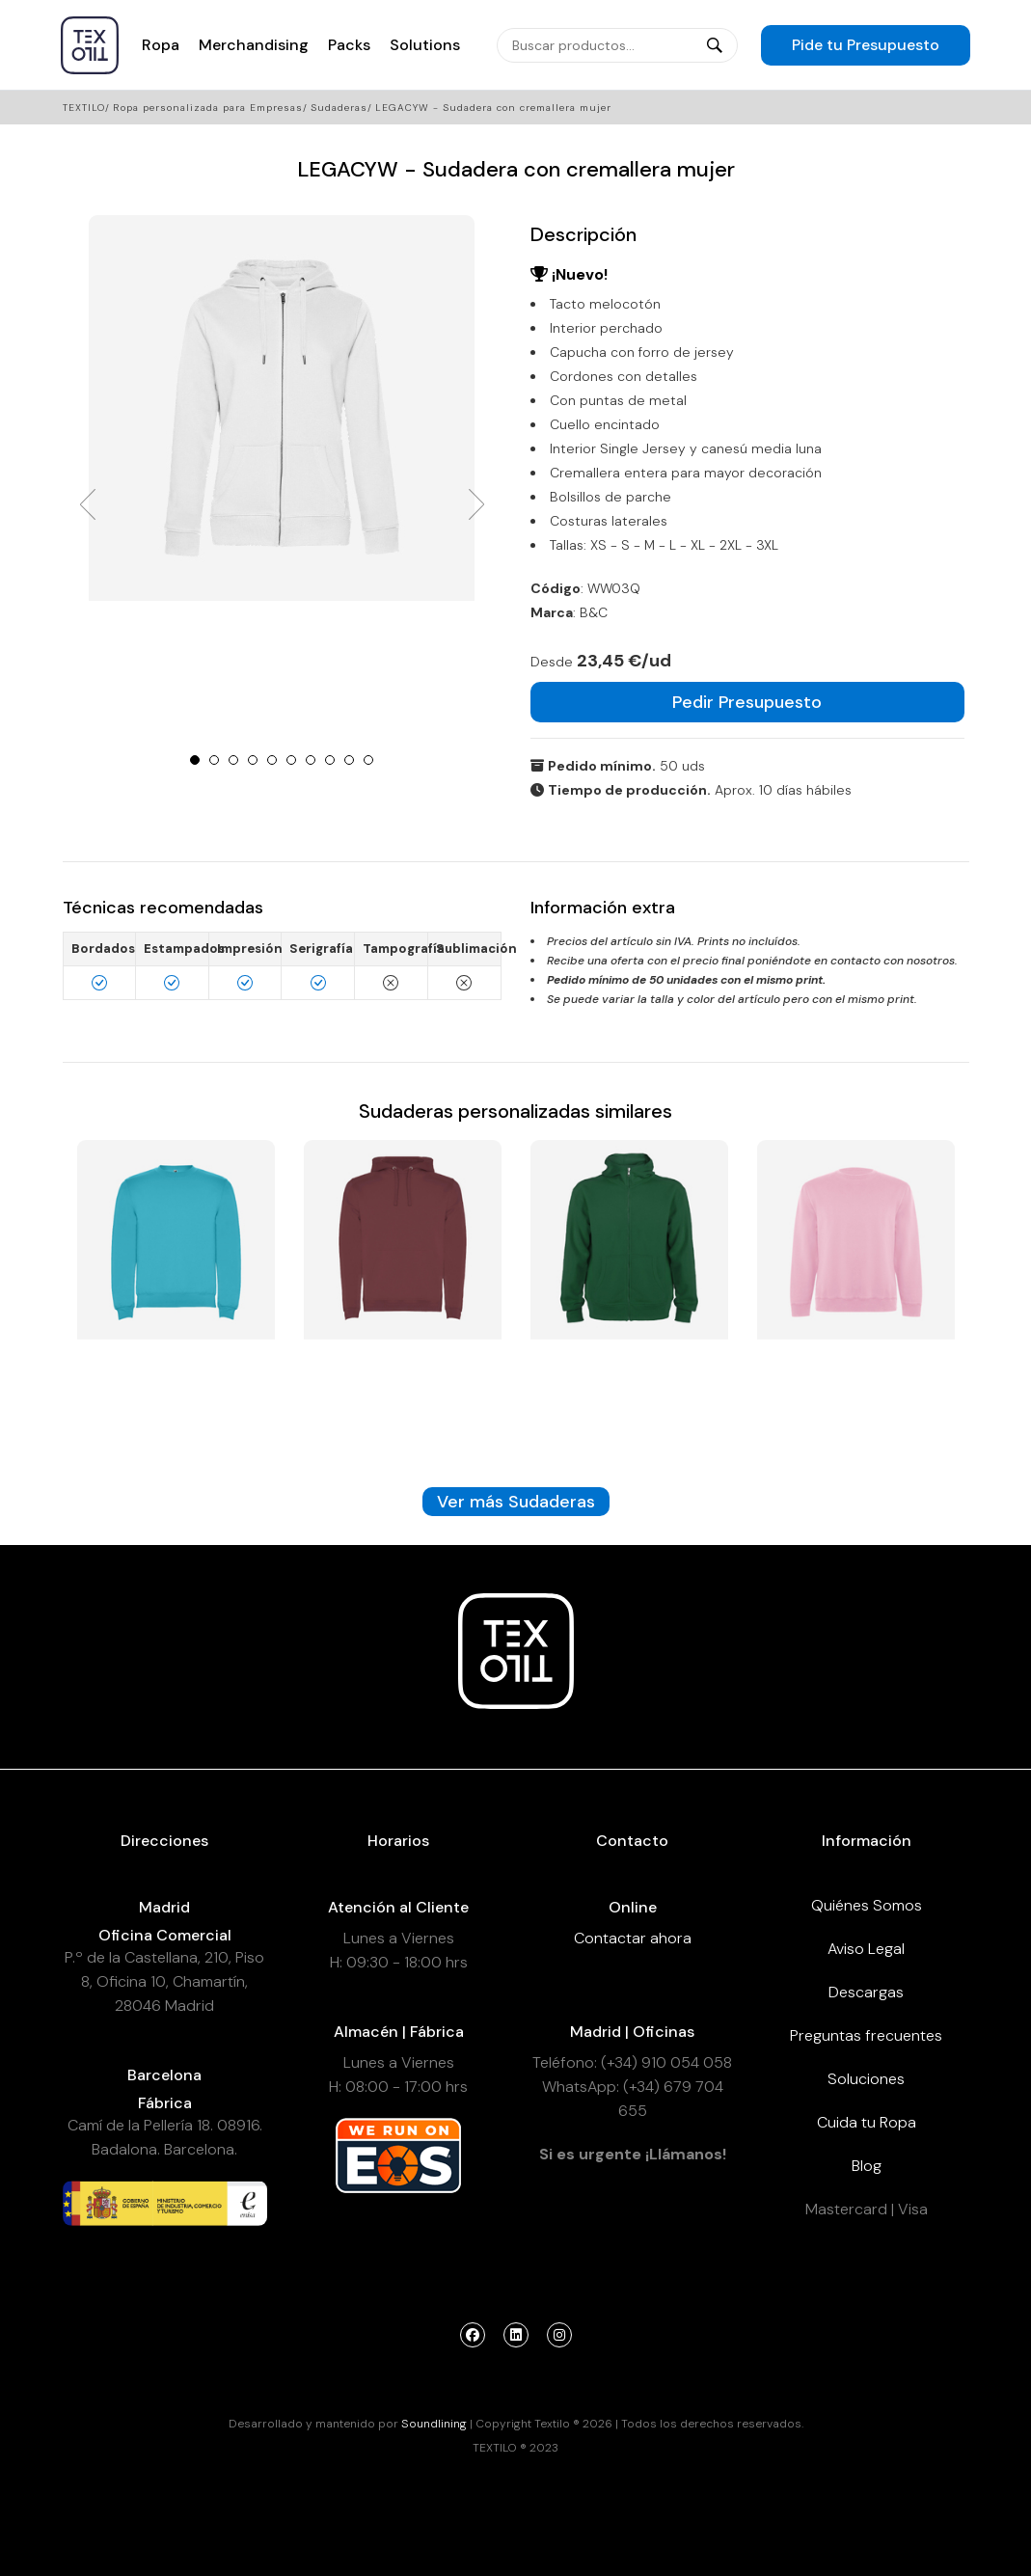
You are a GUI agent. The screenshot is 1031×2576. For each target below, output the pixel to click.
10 (368, 760)
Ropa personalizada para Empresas (208, 107)
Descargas (866, 1992)
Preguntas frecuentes (866, 2035)
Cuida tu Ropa (866, 2122)
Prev (87, 504)
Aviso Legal (866, 1949)
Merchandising (254, 45)
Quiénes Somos (866, 1905)
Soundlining (434, 2423)
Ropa (160, 45)
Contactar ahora (633, 1938)
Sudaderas (339, 107)
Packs (349, 45)
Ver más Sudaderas (516, 1501)
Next (476, 504)
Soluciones (866, 2079)
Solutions (425, 45)
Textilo (84, 107)
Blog (867, 2166)
